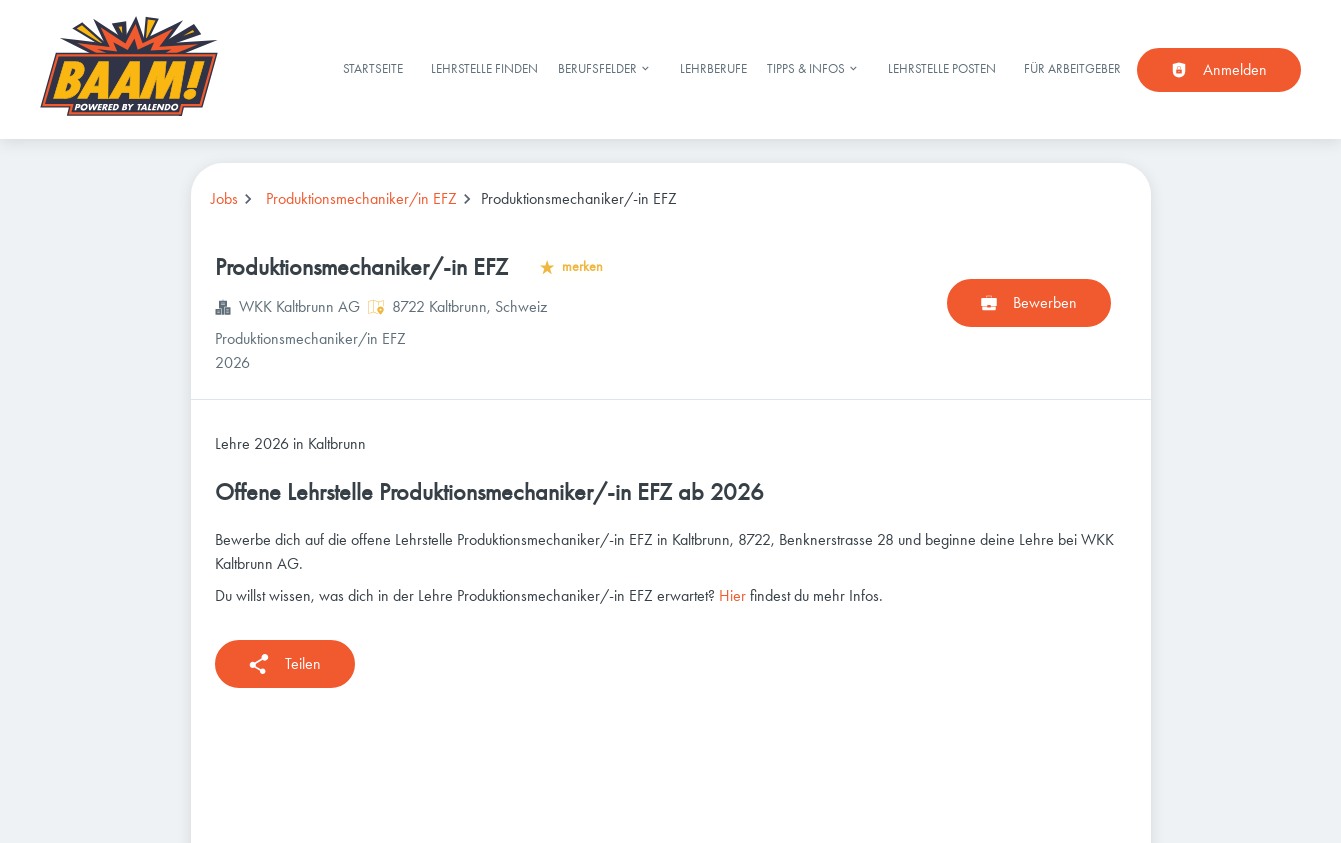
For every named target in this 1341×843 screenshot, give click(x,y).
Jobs (224, 198)
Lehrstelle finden (484, 68)
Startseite (373, 68)
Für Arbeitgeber (1072, 68)
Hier (732, 595)
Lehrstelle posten (942, 68)
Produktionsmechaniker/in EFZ (361, 198)
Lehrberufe (713, 68)
